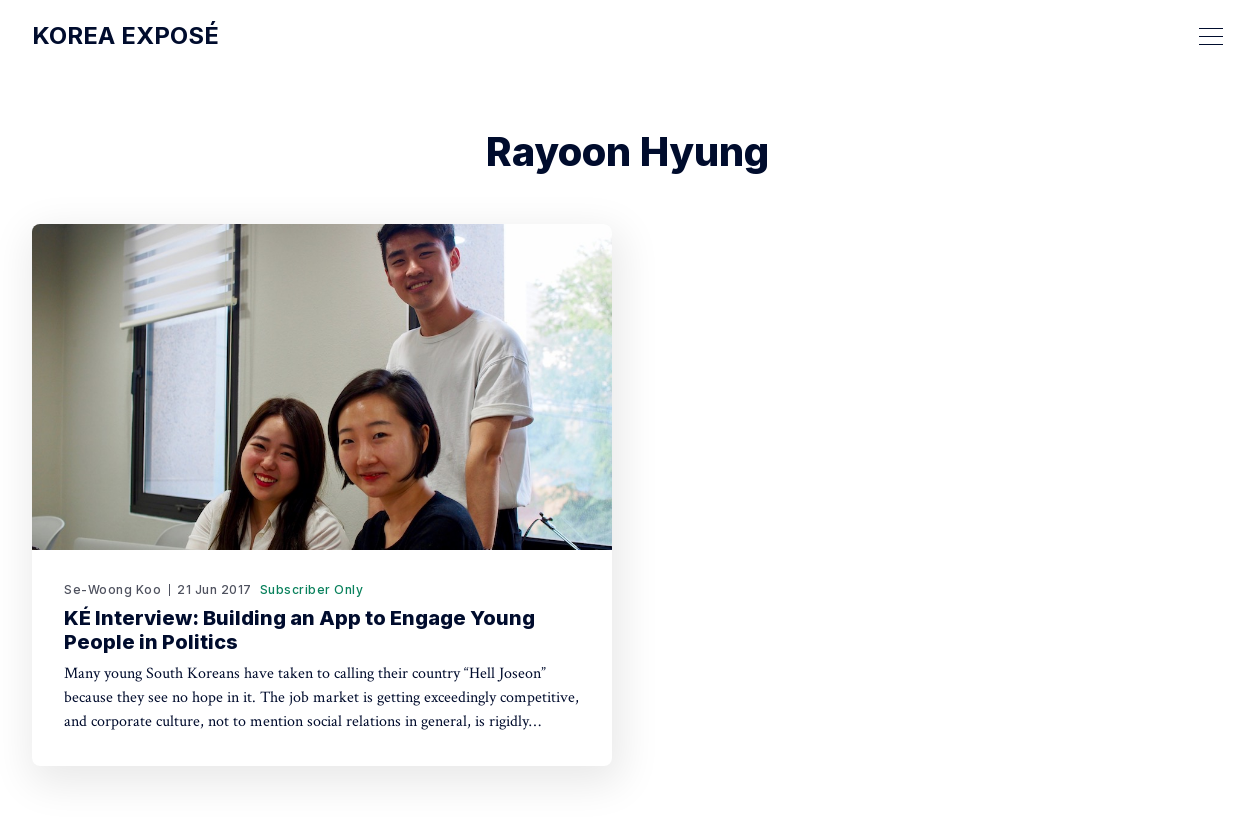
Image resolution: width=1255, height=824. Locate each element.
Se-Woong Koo (112, 589)
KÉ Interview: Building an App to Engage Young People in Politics (299, 630)
